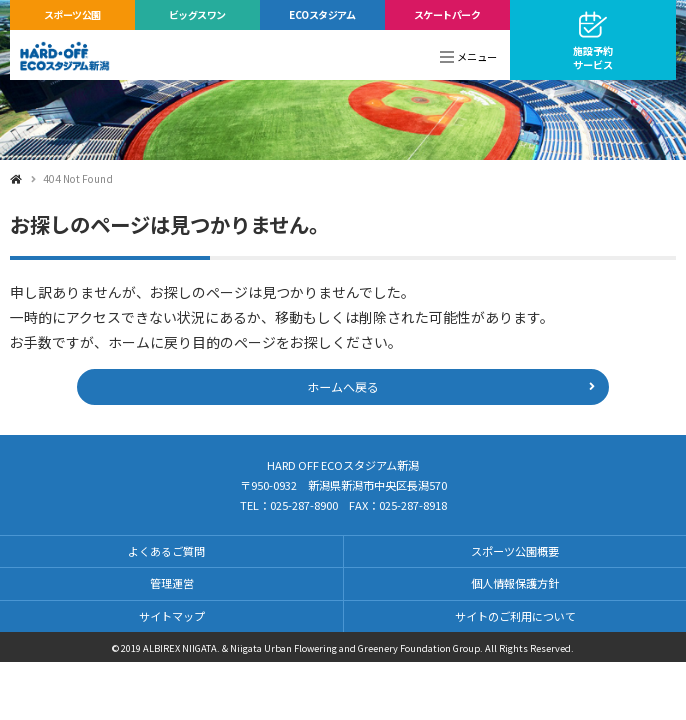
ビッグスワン (197, 14)
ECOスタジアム (322, 14)
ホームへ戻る (343, 386)
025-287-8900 (304, 505)
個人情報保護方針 (515, 583)
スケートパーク (447, 14)
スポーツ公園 (72, 14)
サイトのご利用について (515, 616)
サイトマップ (172, 616)
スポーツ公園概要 (515, 551)
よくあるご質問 (166, 551)
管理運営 (172, 583)
